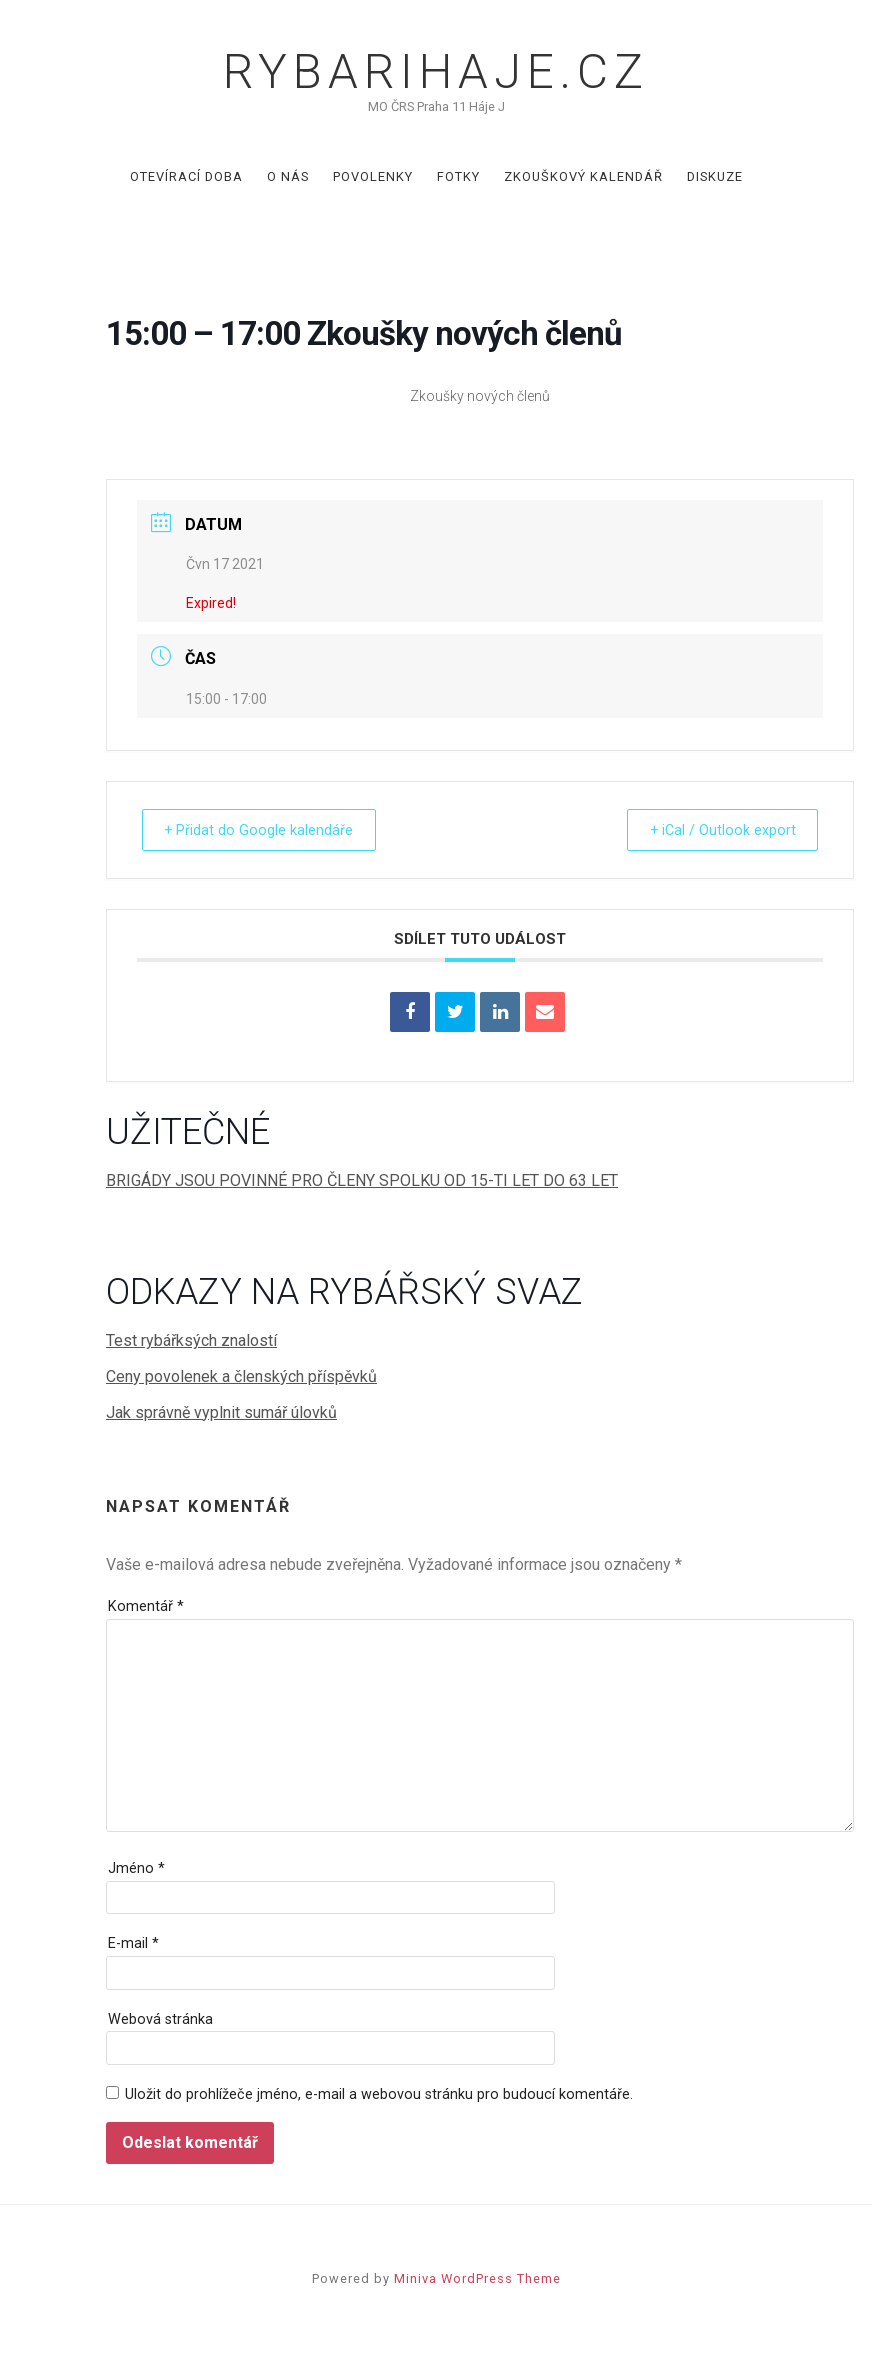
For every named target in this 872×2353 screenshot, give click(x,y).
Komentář (146, 1606)
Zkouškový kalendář (583, 176)
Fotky (458, 176)
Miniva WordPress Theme (477, 2278)
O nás (288, 176)
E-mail (133, 1943)
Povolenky (373, 176)
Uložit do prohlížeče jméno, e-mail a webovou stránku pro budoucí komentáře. (379, 2094)
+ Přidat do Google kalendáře (266, 830)
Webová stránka (160, 2019)
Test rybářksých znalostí (191, 1340)
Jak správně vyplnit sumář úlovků (221, 1412)
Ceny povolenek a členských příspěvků (241, 1376)
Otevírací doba (186, 176)
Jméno (136, 1868)
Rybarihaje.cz (436, 72)
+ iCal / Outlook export (715, 830)
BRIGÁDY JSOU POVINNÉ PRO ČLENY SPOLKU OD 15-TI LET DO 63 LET (362, 1180)
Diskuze (715, 176)
